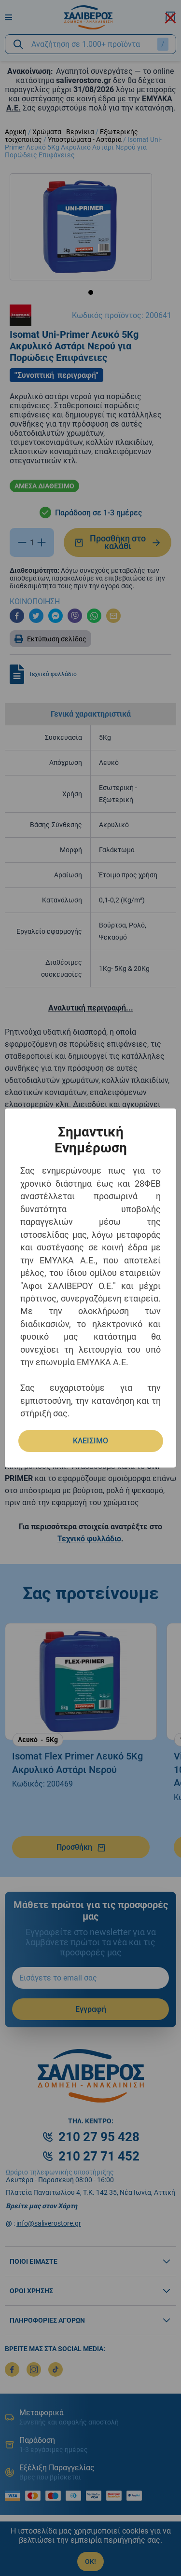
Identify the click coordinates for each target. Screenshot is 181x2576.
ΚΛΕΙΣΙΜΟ (90, 1440)
